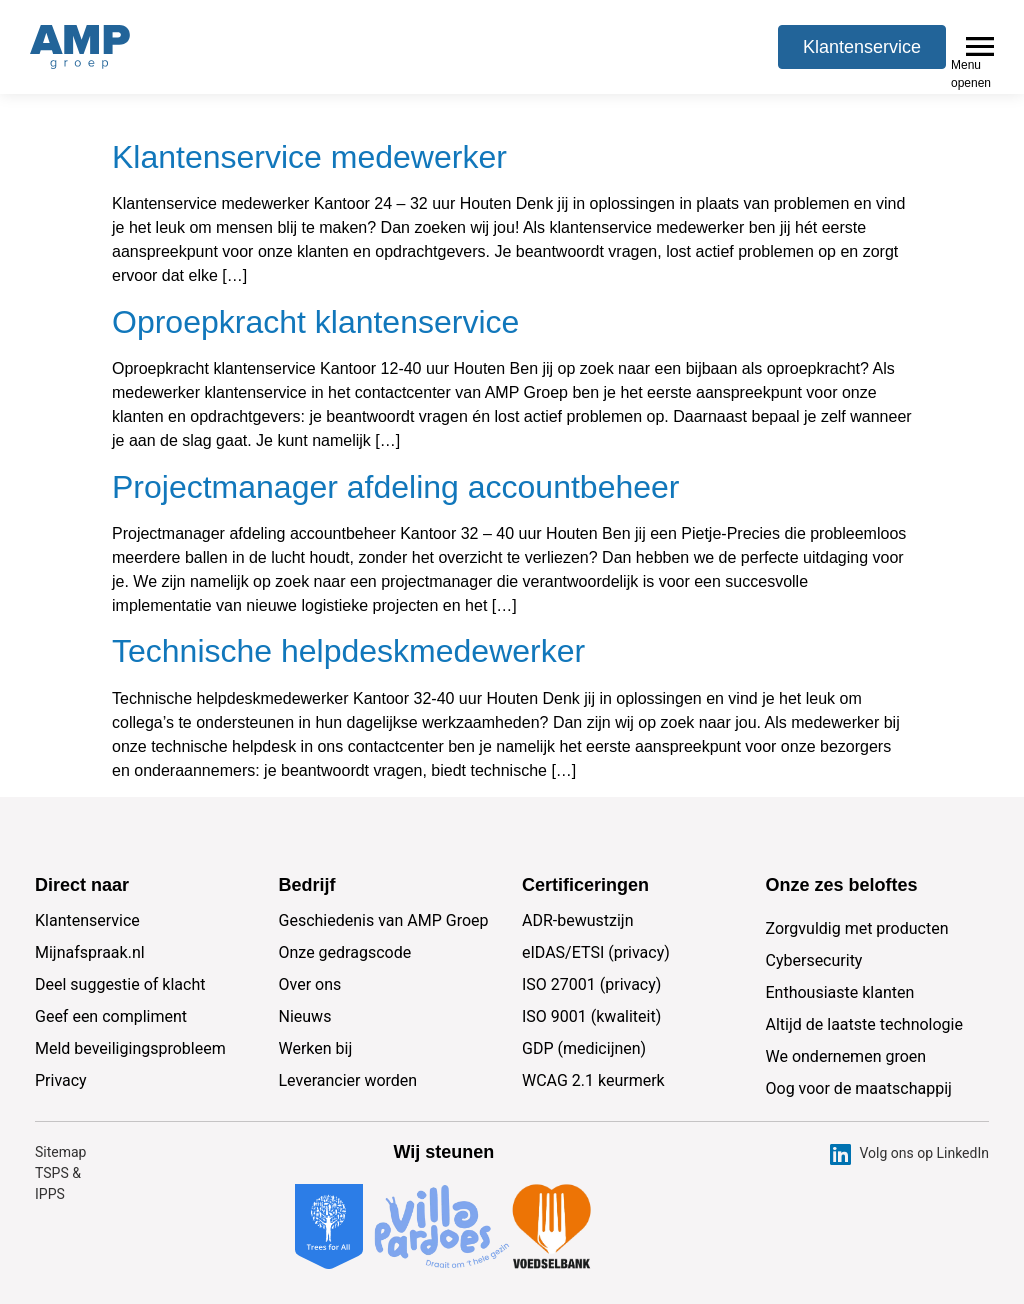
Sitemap (60, 1116)
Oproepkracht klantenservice (315, 286)
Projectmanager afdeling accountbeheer (395, 451)
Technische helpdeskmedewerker (348, 615)
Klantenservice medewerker (309, 121)
